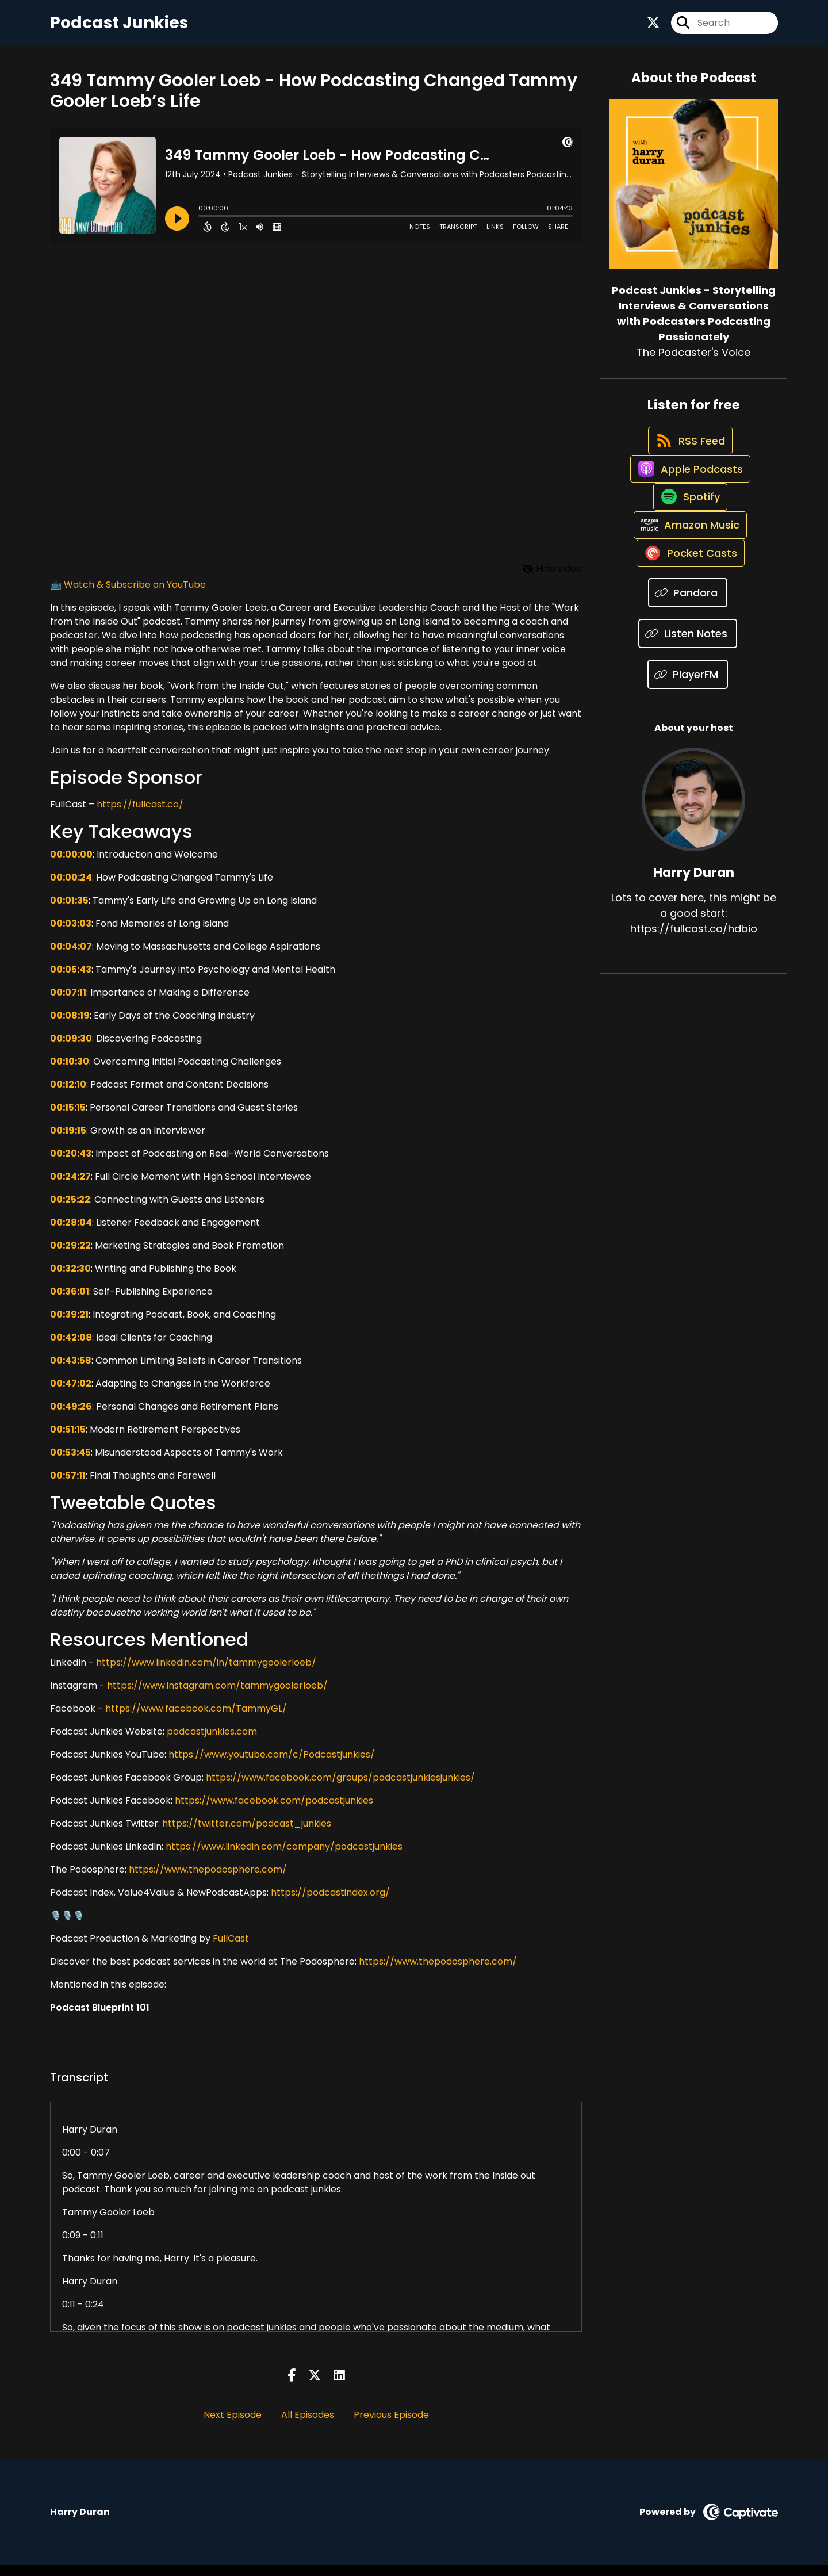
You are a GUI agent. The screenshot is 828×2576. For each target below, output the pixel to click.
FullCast (231, 1949)
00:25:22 (70, 1210)
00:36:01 (69, 1302)
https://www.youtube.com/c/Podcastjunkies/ (271, 1765)
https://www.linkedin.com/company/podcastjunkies (284, 1857)
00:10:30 (69, 1072)
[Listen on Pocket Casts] (688, 628)
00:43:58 (70, 1371)
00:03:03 (70, 934)
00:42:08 (71, 1348)
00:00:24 (71, 888)
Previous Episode (391, 2425)
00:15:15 (68, 1118)
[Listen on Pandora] (688, 669)
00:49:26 (71, 1417)
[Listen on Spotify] (688, 546)
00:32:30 (70, 1279)
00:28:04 (71, 1233)
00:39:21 (69, 1325)
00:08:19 (70, 1026)
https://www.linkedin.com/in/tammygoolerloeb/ (206, 1673)
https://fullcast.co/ (138, 815)
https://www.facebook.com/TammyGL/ (196, 1719)
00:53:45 (70, 1463)
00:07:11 (68, 1003)
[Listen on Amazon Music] (687, 587)
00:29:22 (70, 1256)
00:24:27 (70, 1187)
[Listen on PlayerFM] (688, 750)
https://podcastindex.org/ (330, 1903)
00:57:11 (68, 1486)
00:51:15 (68, 1440)
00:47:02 (70, 1394)
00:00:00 (71, 865)
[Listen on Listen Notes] (687, 710)
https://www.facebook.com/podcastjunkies (274, 1811)
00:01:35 (69, 911)
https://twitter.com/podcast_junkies (246, 1834)
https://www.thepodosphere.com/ (208, 1880)
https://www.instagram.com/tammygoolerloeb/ (217, 1696)
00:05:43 (70, 980)
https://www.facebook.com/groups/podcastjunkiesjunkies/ (340, 1788)
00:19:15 (68, 1141)
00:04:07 (71, 957)
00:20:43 (70, 1164)
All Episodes (307, 2425)
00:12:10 (68, 1095)
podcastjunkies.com (212, 1742)
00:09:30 (71, 1049)
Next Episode (233, 2425)
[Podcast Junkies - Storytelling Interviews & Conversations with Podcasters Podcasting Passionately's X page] (653, 28)
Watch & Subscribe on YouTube (135, 595)
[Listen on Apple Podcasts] (688, 505)
